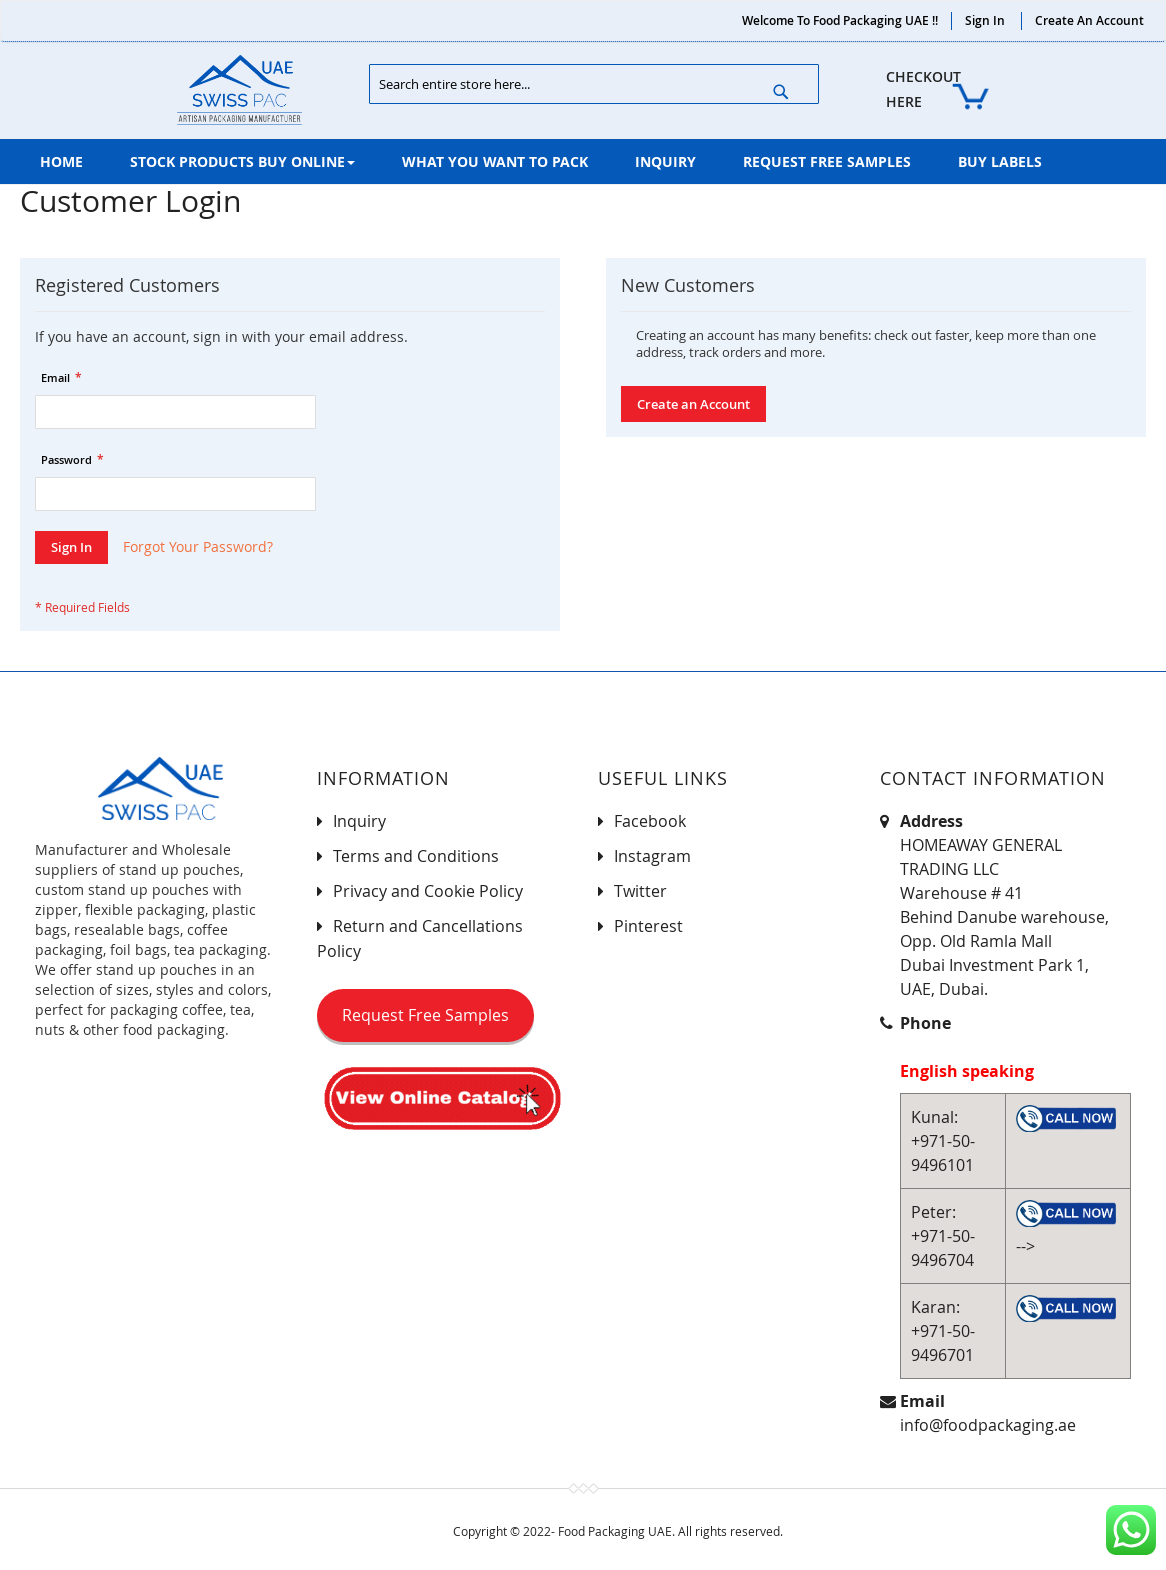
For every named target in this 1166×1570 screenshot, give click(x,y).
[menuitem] (61, 161)
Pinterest (648, 926)
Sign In (985, 20)
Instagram (652, 856)
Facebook (650, 821)
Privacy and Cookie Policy (428, 891)
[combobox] (594, 84)
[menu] (583, 161)
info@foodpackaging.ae (988, 1425)
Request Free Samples (425, 1015)
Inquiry (359, 821)
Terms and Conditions (416, 856)
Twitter (640, 891)
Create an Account (1089, 20)
